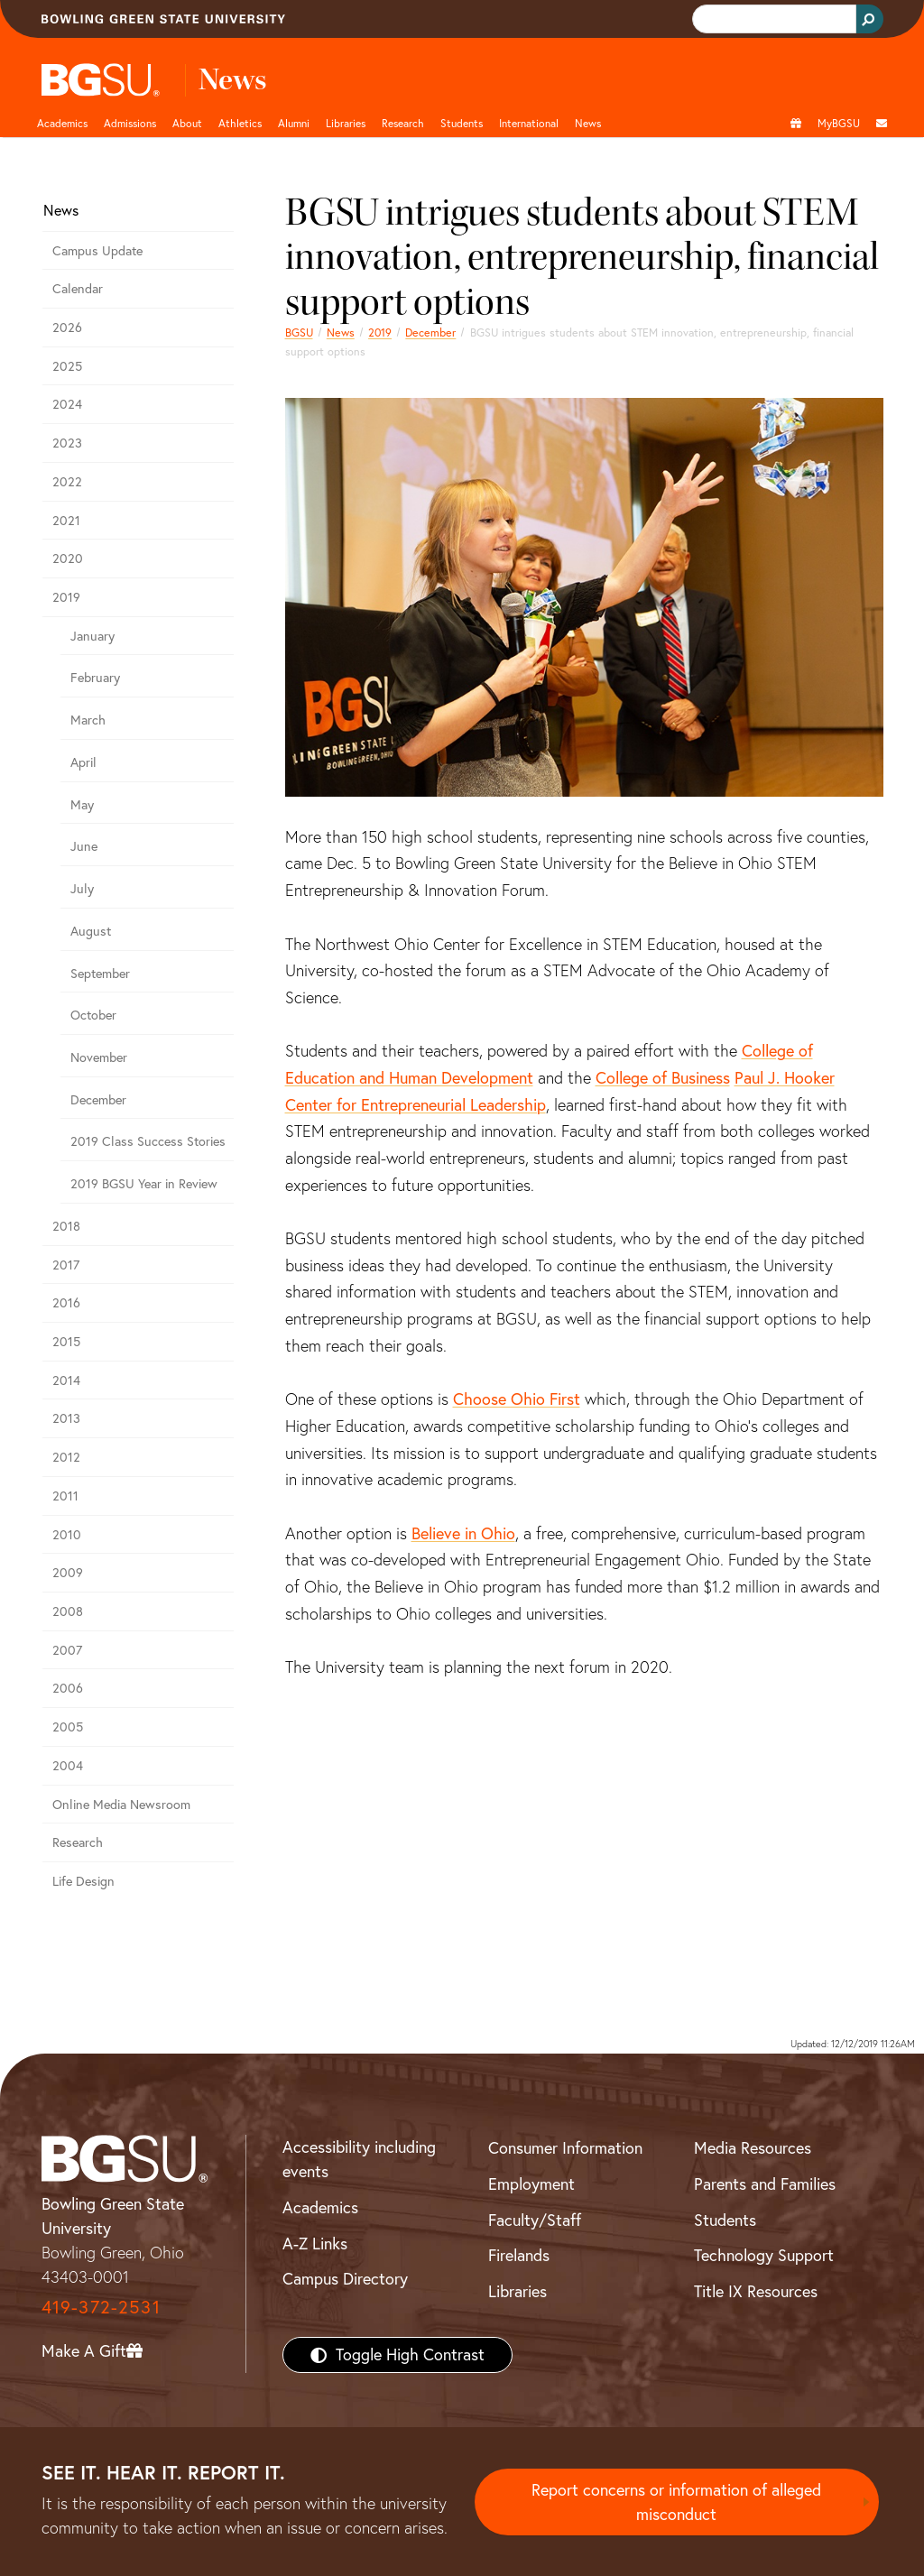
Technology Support (764, 2255)
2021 (66, 520)
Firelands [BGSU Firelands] (519, 2255)
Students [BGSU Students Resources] (725, 2220)
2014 (66, 1380)
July (82, 889)
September (100, 973)
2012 (66, 1457)
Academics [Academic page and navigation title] (62, 123)
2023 (67, 443)
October (93, 1015)
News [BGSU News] (588, 123)
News (341, 332)
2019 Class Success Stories (148, 1141)
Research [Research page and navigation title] (403, 123)
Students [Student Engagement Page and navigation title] (461, 123)
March (88, 720)
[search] (772, 19)
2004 (67, 1766)
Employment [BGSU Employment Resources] (531, 2184)
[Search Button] (869, 19)
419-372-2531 (101, 2306)
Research (77, 1842)
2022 (67, 482)
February (95, 677)
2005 (67, 1727)
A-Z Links (314, 2243)
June (83, 846)
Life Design (83, 1881)
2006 (67, 1688)
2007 (67, 1650)
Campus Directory (345, 2278)
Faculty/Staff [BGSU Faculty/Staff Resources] (534, 2220)
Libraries (345, 123)
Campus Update (97, 251)
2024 (67, 404)
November (98, 1057)
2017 (65, 1265)
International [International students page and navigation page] (529, 123)
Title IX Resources (756, 2291)
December (430, 332)
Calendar (77, 289)
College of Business (663, 1077)
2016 (66, 1303)
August (90, 931)
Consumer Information (565, 2147)
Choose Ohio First (516, 1399)
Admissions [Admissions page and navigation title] (130, 123)
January (92, 636)
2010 (66, 1535)
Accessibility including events (359, 2159)
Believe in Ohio (463, 1533)
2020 (67, 558)
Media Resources (752, 2147)
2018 (66, 1226)
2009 (67, 1573)
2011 (65, 1496)
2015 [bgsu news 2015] (66, 1342)
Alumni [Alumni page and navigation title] (294, 123)
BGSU (299, 332)
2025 (67, 366)
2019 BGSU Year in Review (143, 1184)
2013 (66, 1418)
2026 (67, 327)
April (83, 762)
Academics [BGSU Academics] (320, 2207)
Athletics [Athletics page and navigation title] (240, 123)
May (82, 805)
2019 (380, 332)
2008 (67, 1611)
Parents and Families (765, 2184)
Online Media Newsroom (121, 1804)
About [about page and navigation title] (187, 123)
